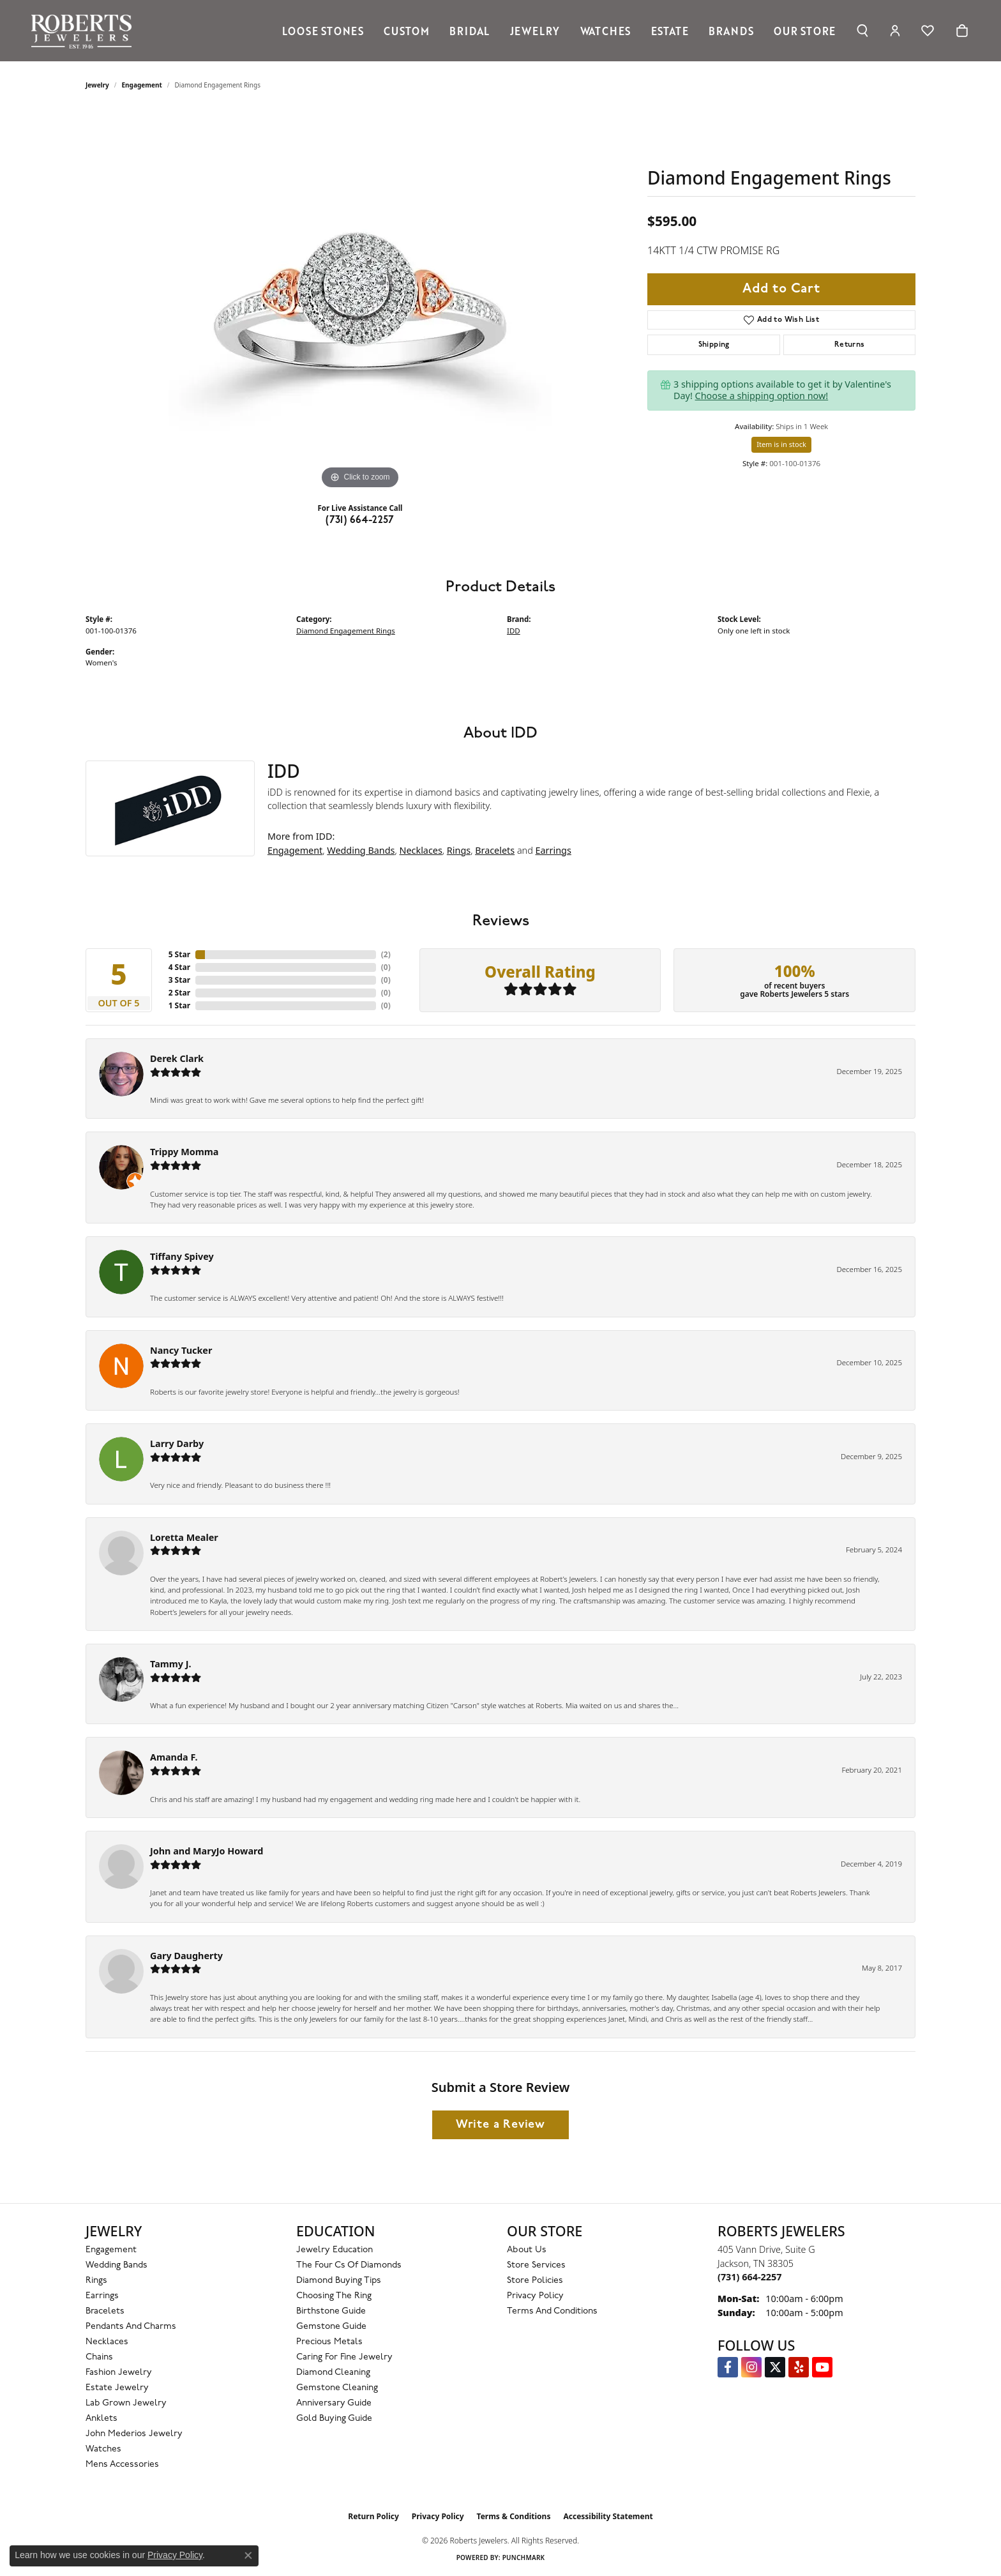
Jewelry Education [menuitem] (334, 2250)
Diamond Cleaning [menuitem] (333, 2372)
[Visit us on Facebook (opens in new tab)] (728, 2367)
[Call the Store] (749, 2277)
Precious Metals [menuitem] (329, 2342)
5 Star (179, 954)
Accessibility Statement (607, 2516)
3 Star (179, 979)
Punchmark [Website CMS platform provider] (523, 2557)
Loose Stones (323, 30)
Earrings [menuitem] (102, 2296)
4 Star (179, 967)
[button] (862, 31)
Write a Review (500, 2125)
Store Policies (535, 2280)
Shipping (714, 345)
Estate (670, 30)
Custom (407, 30)
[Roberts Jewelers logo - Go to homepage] (84, 31)
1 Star (179, 1005)
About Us (526, 2250)
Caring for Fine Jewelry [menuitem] (344, 2357)
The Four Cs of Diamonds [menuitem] (349, 2265)
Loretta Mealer (184, 1537)
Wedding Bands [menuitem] (116, 2265)
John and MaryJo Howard (206, 1851)
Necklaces (420, 850)
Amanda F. (174, 1757)
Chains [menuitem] (99, 2357)
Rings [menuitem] (96, 2280)
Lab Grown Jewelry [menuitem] (126, 2403)
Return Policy (373, 2516)
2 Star (179, 992)
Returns (849, 345)
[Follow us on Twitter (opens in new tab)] (775, 2367)
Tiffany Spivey (182, 1256)
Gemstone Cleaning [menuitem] (337, 2388)
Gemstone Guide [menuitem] (331, 2326)
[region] (360, 300)
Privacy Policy (535, 2296)
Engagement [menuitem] (111, 2250)
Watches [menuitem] (103, 2449)
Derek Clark (177, 1058)
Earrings (553, 850)
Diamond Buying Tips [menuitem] (338, 2280)
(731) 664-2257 (360, 520)
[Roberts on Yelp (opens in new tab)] (798, 2367)
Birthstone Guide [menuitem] (331, 2311)
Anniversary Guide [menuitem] (334, 2403)
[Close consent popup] (248, 2555)
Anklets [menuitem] (101, 2418)
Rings (458, 850)
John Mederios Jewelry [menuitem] (134, 2434)
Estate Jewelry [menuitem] (117, 2388)
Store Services (536, 2265)
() (386, 954)
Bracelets (495, 850)
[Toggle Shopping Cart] (962, 31)
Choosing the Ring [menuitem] (334, 2296)
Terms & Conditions (514, 2516)
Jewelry (535, 30)
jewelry (97, 84)
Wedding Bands (361, 850)
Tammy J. (171, 1664)
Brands (731, 30)
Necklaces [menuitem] (107, 2342)
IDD (513, 630)
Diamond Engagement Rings (345, 630)
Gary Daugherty (186, 1956)
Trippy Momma (184, 1152)
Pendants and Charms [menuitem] (131, 2326)
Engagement (142, 84)
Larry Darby (177, 1443)
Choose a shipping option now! (762, 396)
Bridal (469, 30)
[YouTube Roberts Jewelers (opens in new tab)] (822, 2367)
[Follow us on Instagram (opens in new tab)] (751, 2367)
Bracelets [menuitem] (105, 2311)
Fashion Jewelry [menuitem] (119, 2372)
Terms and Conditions (552, 2311)
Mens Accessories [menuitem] (122, 2464)
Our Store (805, 30)
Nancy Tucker (181, 1350)
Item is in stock (781, 444)
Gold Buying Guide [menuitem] (334, 2418)
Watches (605, 30)
